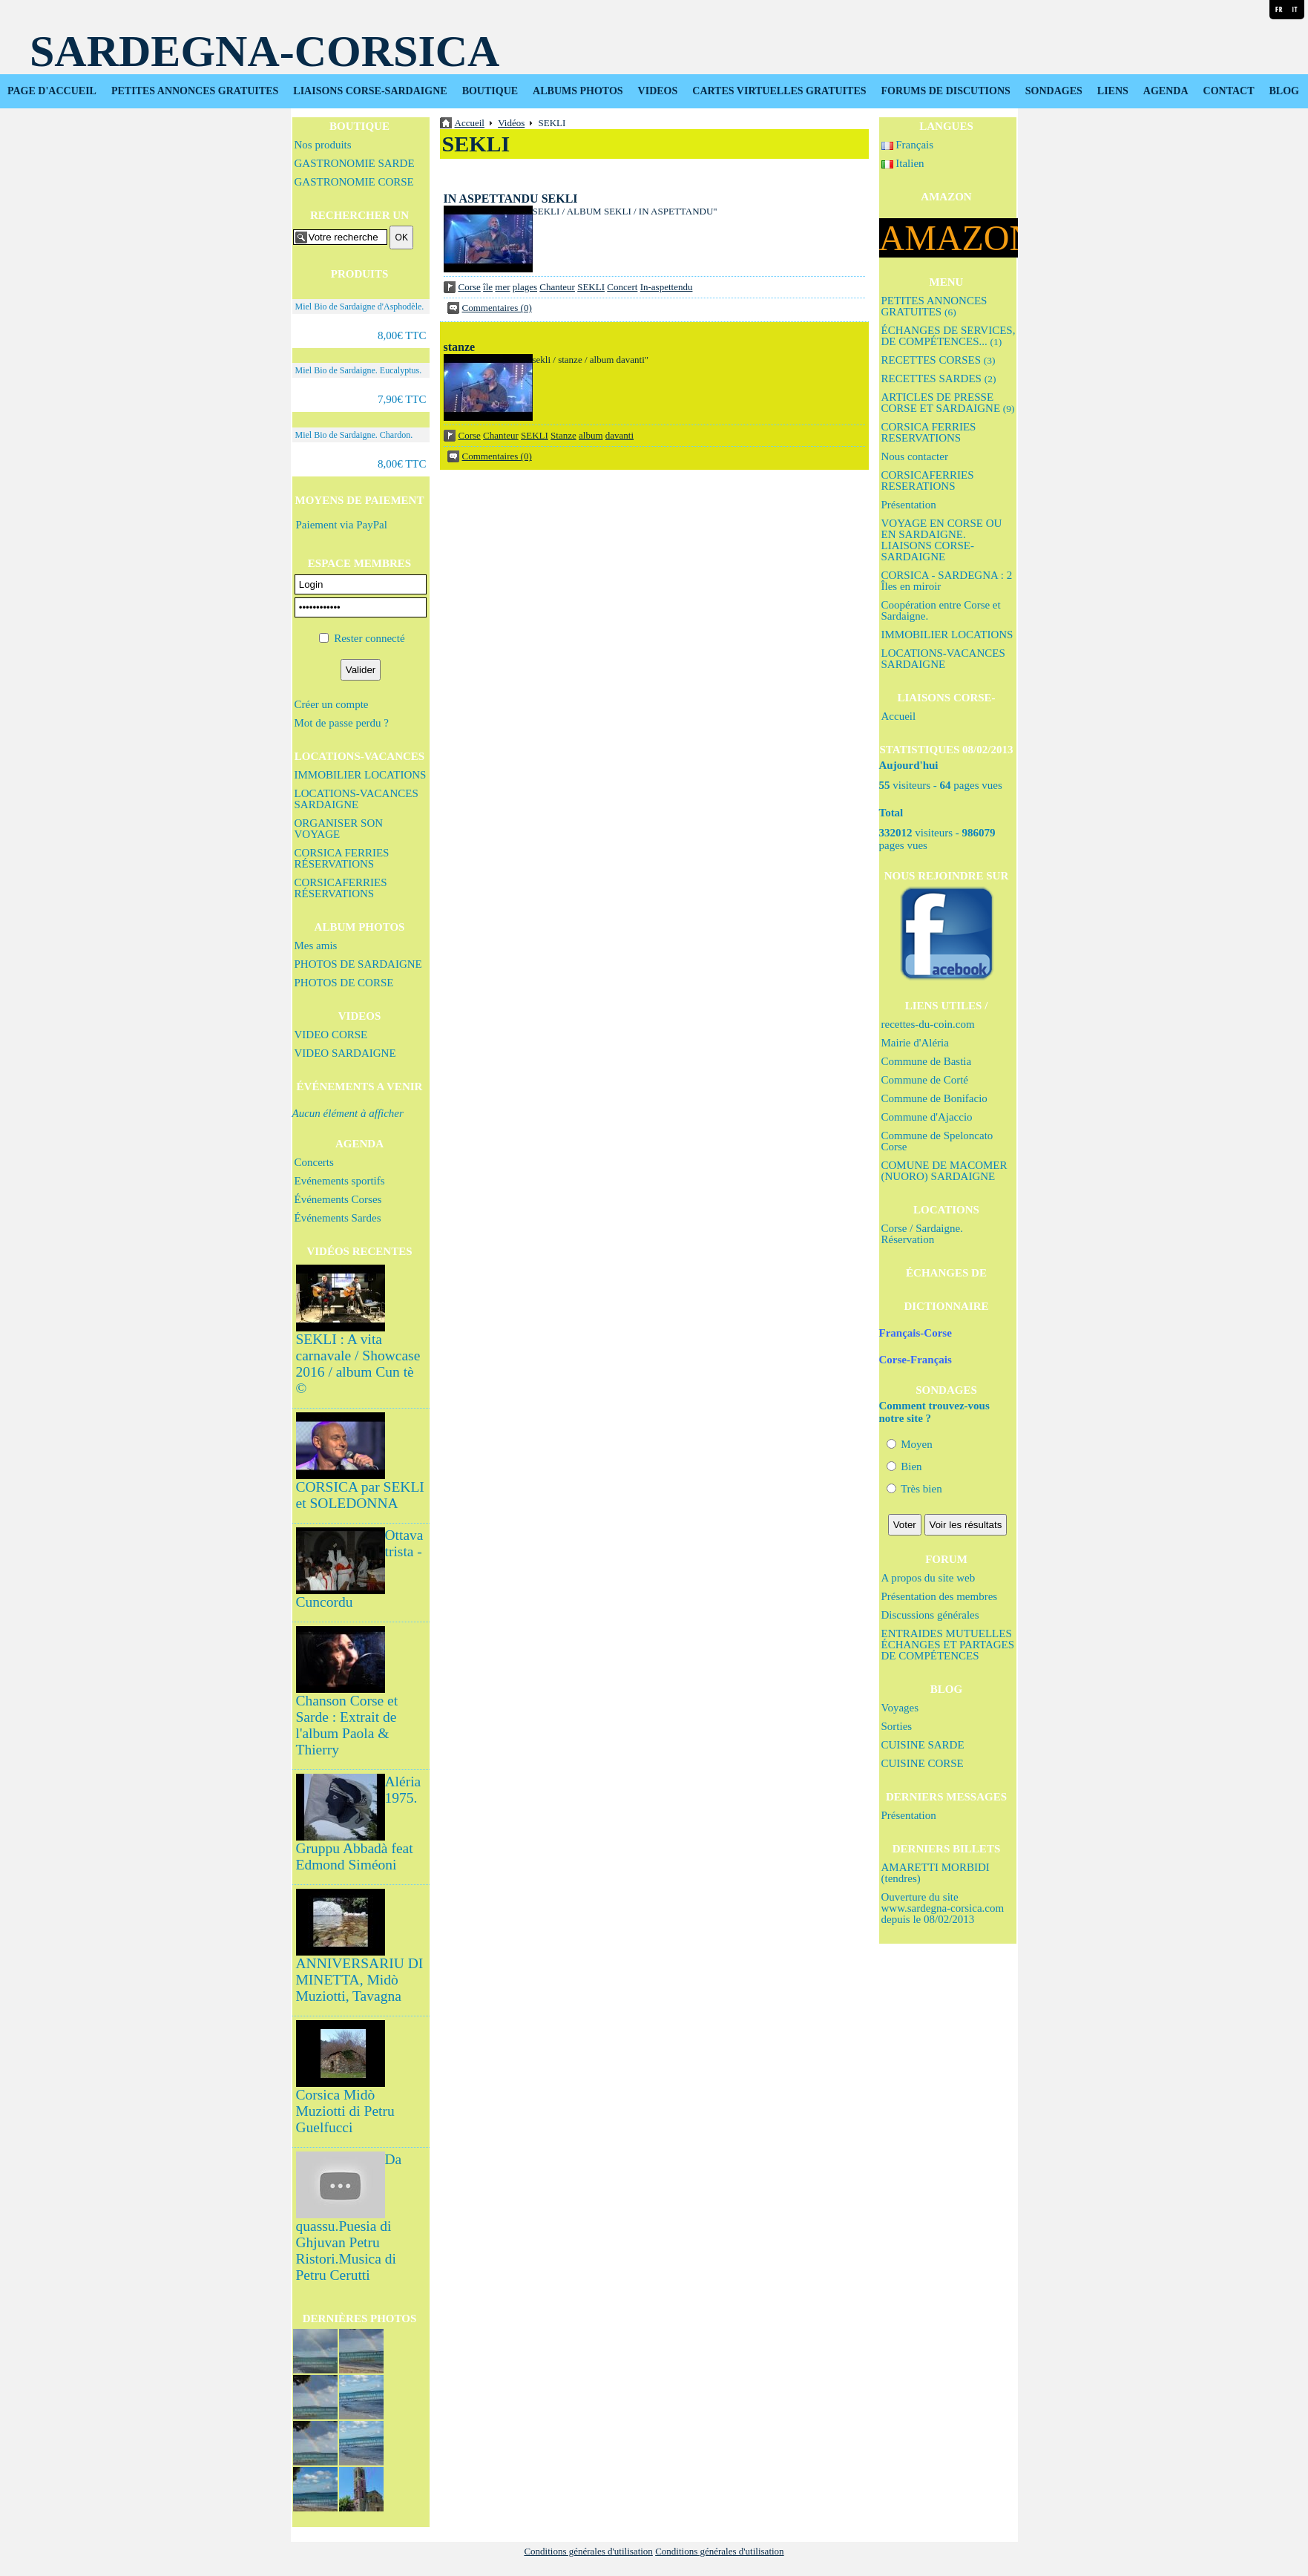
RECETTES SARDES (938, 378)
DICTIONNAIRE (946, 1306)
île (488, 286)
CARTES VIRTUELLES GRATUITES (779, 90)
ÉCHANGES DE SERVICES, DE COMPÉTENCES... (948, 335)
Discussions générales (930, 1615)
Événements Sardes (338, 1218)
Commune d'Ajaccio (927, 1117)
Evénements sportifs (340, 1181)
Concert (622, 286)
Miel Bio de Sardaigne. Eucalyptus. (358, 370)
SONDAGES (1053, 90)
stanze (460, 347)
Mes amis (316, 945)
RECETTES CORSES (938, 360)
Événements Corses (338, 1199)
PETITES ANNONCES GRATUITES (194, 90)
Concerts (314, 1162)
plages (525, 286)
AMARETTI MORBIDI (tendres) (935, 1872)
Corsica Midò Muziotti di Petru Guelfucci (345, 2111)
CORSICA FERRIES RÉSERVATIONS (342, 858)
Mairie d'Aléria (915, 1043)
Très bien (914, 1489)
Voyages (900, 1708)
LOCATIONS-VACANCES (359, 756)
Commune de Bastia (926, 1061)
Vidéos (511, 122)
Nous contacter (914, 456)
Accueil (898, 716)
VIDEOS (658, 90)
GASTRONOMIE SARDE (355, 163)
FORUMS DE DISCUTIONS (945, 90)
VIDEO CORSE (331, 1034)
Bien (904, 1466)
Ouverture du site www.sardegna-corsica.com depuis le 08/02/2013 (943, 1908)
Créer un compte (332, 704)
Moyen (910, 1444)
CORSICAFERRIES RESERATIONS (927, 480)
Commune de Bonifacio (934, 1098)
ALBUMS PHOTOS (578, 90)
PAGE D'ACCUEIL (51, 90)
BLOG (1283, 90)
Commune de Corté (924, 1080)
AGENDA (1166, 90)
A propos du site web (928, 1578)
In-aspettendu (666, 286)
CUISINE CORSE (922, 1763)
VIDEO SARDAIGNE (345, 1053)
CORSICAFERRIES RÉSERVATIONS (341, 887)
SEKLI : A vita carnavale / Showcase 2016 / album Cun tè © (358, 1363)
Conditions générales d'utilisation (588, 2551)
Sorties (897, 1726)
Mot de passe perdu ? (342, 723)
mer (502, 286)
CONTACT (1229, 90)
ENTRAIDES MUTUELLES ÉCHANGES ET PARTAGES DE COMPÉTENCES (948, 1645)
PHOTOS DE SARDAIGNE (358, 964)
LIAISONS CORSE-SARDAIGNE (370, 90)
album (591, 435)
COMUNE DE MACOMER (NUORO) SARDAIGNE (944, 1170)
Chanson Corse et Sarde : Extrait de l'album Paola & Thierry (347, 1725)
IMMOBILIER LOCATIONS (361, 775)
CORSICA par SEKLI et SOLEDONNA (360, 1495)
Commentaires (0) (497, 307)
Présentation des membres (939, 1596)
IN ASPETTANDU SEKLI (511, 198)
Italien (902, 163)
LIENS (1112, 90)
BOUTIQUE (490, 90)
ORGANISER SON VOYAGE (339, 828)
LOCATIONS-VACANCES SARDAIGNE (356, 798)
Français (907, 145)
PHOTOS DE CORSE (344, 983)
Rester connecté (369, 638)
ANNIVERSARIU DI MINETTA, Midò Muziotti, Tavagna (360, 1980)
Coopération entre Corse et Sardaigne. (941, 610)
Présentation (908, 505)
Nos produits (323, 145)
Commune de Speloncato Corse (937, 1141)
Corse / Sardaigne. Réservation (922, 1233)
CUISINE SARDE (922, 1745)
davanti (619, 435)
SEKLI (591, 286)
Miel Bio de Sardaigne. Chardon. (354, 434)
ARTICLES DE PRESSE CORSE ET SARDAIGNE (948, 402)
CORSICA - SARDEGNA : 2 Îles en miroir (947, 580)
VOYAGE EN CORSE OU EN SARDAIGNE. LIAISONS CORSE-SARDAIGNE (941, 540)
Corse (470, 286)
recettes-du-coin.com (928, 1024)
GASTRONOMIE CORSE (354, 182)
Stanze (563, 435)
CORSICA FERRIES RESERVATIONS (928, 432)
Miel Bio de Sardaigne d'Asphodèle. (359, 306)
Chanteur (557, 286)
